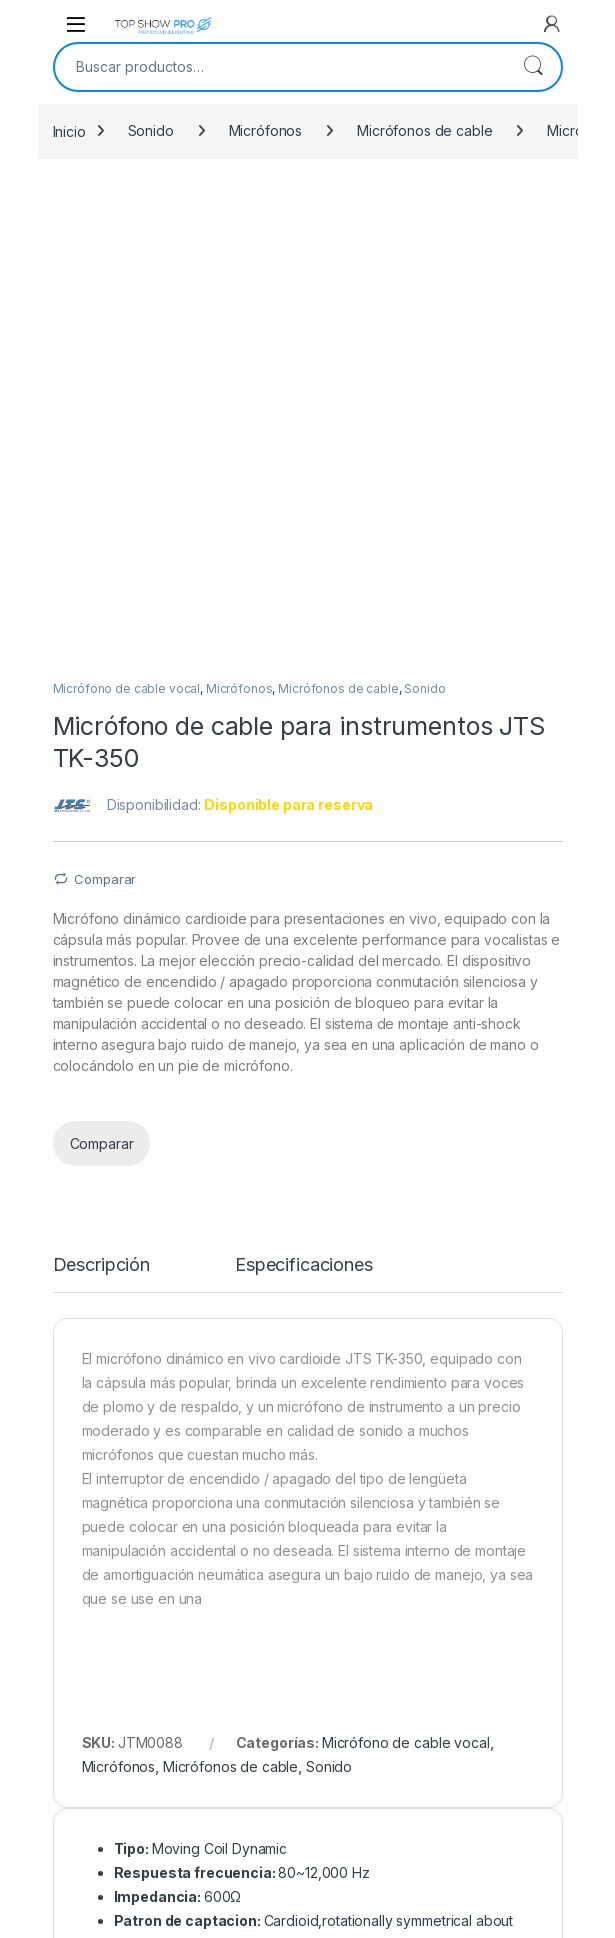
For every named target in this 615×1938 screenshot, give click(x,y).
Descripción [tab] (101, 791)
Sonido (151, 130)
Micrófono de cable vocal (127, 215)
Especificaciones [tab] (304, 791)
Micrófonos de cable (424, 130)
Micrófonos (266, 130)
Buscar (533, 67)
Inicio (69, 130)
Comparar (105, 405)
